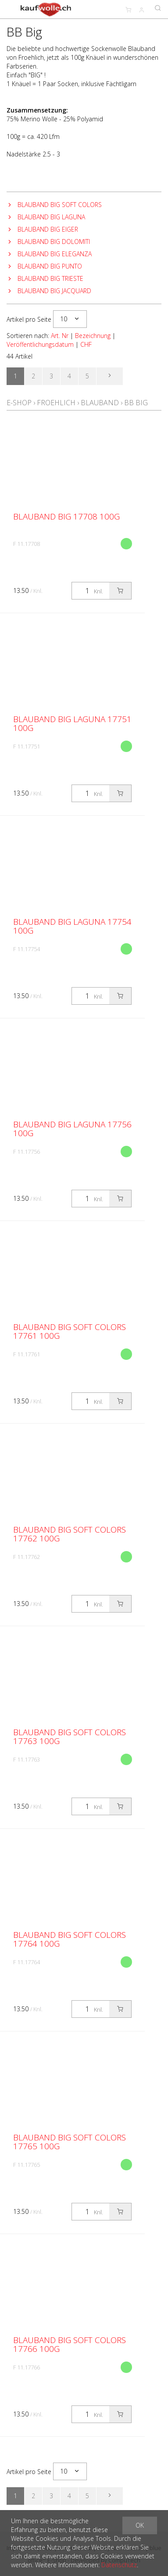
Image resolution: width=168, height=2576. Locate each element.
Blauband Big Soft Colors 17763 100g (69, 1736)
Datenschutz (119, 2565)
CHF (86, 344)
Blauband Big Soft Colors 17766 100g (69, 2344)
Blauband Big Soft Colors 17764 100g (69, 1939)
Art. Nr (59, 335)
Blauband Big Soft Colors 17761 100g (69, 1331)
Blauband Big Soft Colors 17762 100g (69, 1534)
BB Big (136, 402)
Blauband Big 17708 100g (66, 516)
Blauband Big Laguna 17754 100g (72, 926)
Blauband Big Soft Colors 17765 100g (69, 2142)
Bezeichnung (93, 335)
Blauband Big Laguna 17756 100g (72, 1129)
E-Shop (19, 402)
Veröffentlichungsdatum (40, 344)
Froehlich (56, 402)
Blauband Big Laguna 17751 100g (72, 723)
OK (140, 2525)
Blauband (100, 402)
